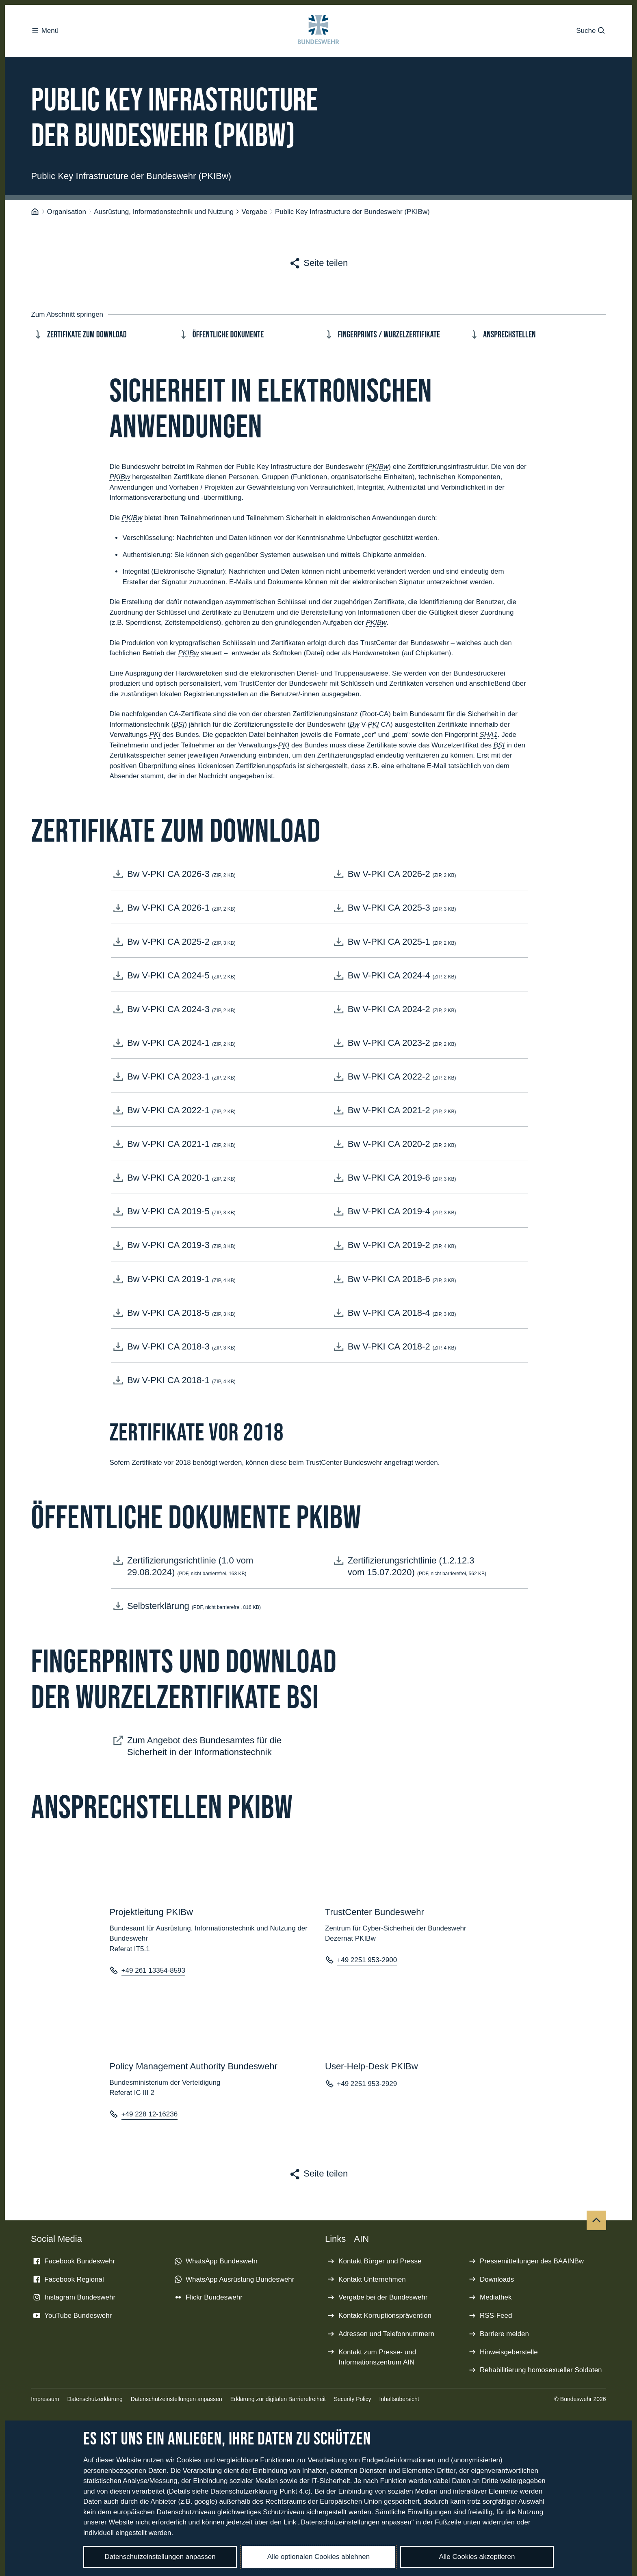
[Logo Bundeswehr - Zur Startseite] (318, 31)
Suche (591, 31)
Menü (44, 31)
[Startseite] (35, 202)
